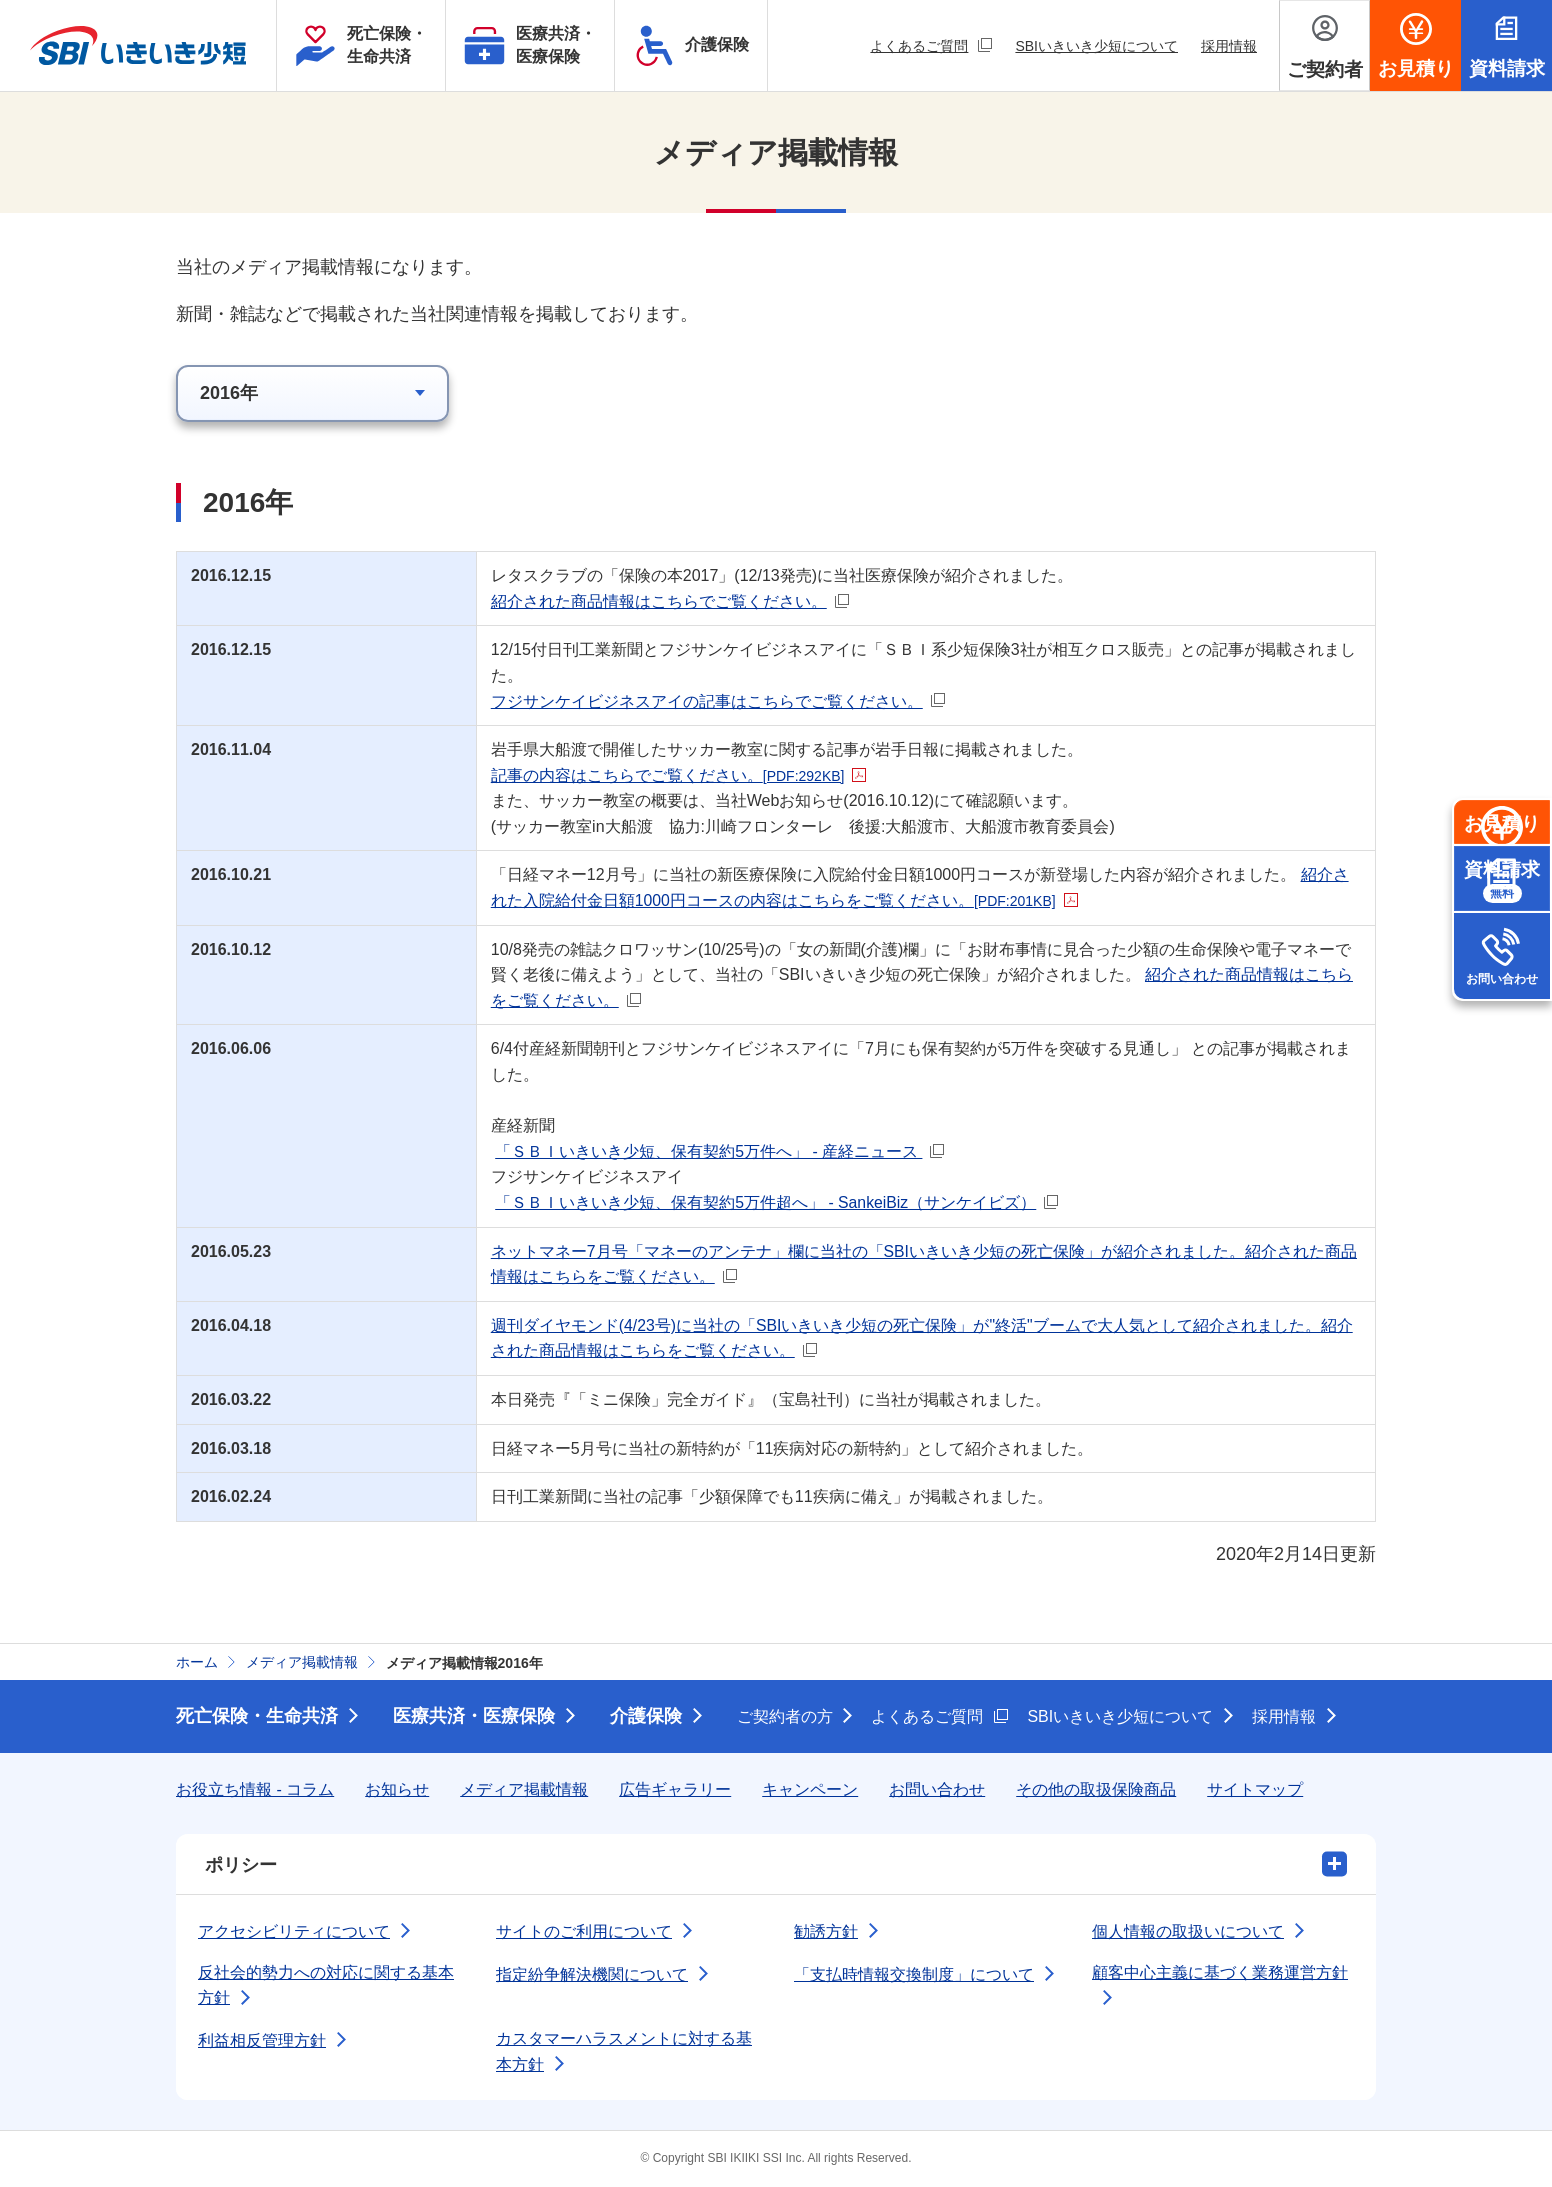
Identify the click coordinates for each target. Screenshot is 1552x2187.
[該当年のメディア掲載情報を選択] (312, 393)
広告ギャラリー (675, 1789)
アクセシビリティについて (294, 1931)
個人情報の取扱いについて (1188, 1931)
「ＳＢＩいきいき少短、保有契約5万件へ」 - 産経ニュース (724, 1151)
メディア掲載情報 (524, 1789)
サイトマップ (1255, 1789)
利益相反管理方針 (262, 2040)
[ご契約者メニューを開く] (1324, 45)
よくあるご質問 (931, 45)
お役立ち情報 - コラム (255, 1789)
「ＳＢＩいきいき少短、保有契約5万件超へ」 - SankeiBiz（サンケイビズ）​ (781, 1202)
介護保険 (646, 1716)
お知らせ (397, 1789)
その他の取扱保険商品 (1096, 1789)
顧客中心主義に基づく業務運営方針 (1220, 1972)
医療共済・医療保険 (474, 1716)
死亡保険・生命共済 (257, 1716)
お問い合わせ (1502, 1062)
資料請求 (1502, 964)
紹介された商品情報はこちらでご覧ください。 (674, 601)
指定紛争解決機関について (592, 1974)
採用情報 (1229, 46)
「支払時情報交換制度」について (914, 1974)
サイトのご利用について (584, 1931)
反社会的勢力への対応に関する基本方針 (326, 1985)
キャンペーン (810, 1789)
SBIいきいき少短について (1096, 46)
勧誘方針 (826, 1931)
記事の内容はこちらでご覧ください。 (683, 775)
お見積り (1502, 866)
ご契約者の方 (785, 1716)
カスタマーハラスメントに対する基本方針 (624, 2051)
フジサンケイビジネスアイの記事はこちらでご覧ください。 (722, 701)
